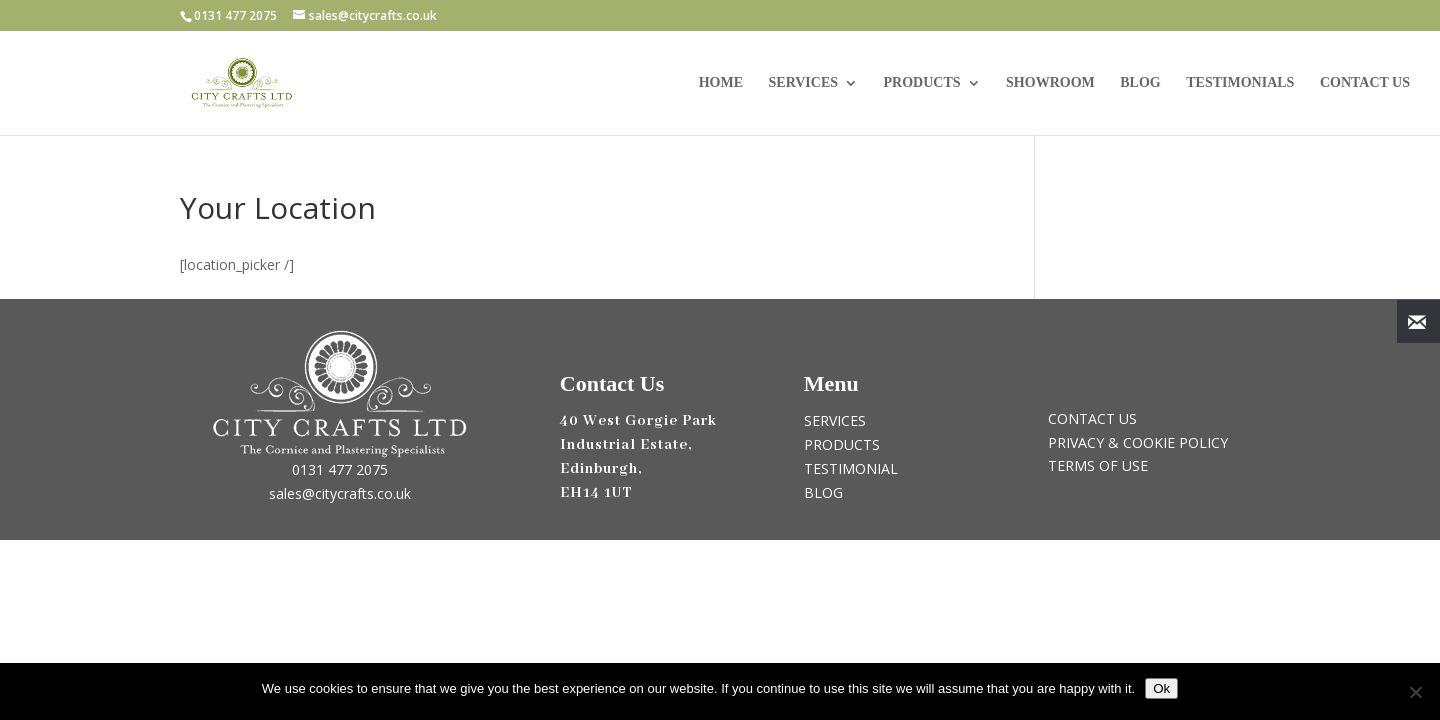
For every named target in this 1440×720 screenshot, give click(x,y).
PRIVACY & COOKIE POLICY (1138, 442)
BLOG (1140, 83)
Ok (1161, 688)
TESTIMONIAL (851, 468)
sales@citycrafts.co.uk (340, 493)
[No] (1415, 692)
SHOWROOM (1050, 83)
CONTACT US (1365, 83)
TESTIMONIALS (1240, 83)
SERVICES (804, 83)
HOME (721, 83)
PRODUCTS (922, 83)
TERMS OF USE (1098, 465)
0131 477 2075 (340, 469)
